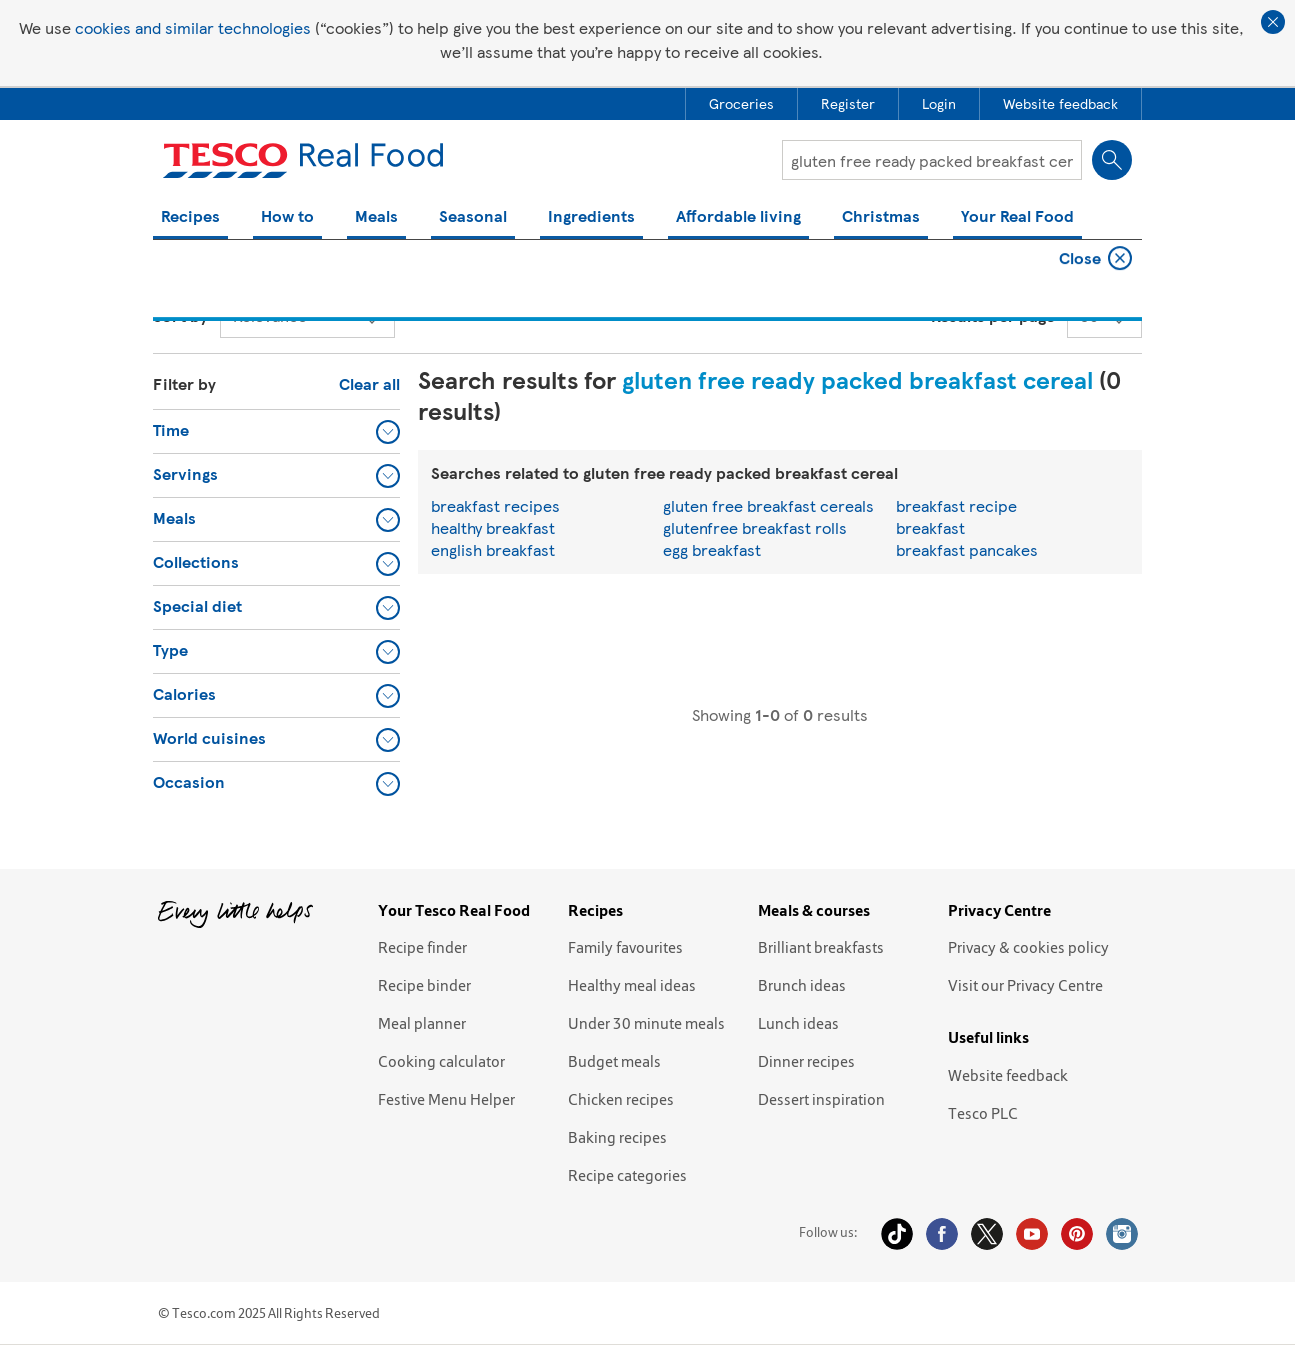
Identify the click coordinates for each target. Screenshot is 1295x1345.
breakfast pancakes (967, 549)
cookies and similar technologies (193, 27)
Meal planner (422, 1023)
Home (171, 260)
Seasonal (473, 217)
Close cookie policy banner (1273, 22)
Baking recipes (617, 1137)
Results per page (993, 315)
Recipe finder (422, 947)
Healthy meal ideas (632, 985)
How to (287, 217)
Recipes (190, 217)
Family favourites (625, 947)
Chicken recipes (621, 1099)
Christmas (881, 217)
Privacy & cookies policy (1028, 947)
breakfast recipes (495, 505)
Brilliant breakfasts (821, 947)
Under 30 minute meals (646, 1023)
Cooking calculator (441, 1061)
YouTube (1032, 1234)
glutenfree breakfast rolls (755, 527)
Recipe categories (627, 1175)
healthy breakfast (493, 527)
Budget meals (614, 1061)
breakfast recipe (956, 505)
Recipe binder (424, 985)
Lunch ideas (798, 1023)
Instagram (1122, 1234)
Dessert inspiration (821, 1099)
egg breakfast (712, 549)
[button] (276, 431)
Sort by (180, 315)
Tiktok (897, 1234)
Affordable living (738, 217)
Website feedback (1008, 1075)
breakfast (930, 527)
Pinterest (1077, 1234)
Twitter (987, 1234)
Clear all (369, 383)
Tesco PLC (983, 1113)
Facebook (942, 1234)
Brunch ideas (802, 985)
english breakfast (493, 549)
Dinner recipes (806, 1061)
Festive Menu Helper (446, 1099)
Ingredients (591, 217)
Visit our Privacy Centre (1025, 985)
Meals (376, 217)
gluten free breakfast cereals (768, 505)
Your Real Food (1017, 217)
